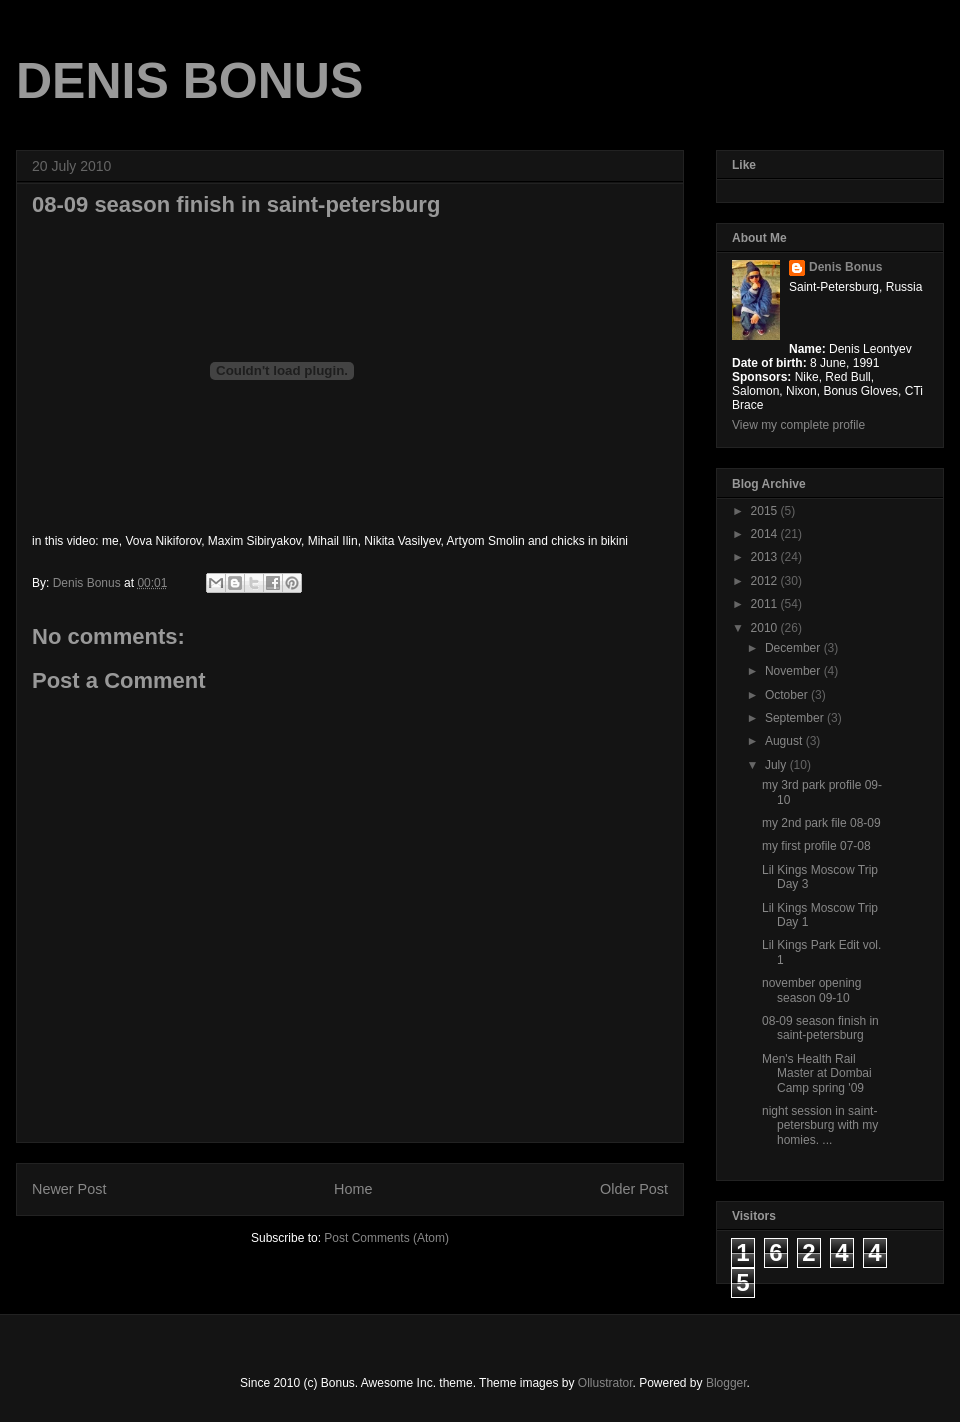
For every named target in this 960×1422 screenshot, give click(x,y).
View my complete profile (798, 425)
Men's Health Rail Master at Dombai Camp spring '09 (817, 1073)
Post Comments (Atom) (386, 1238)
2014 (766, 534)
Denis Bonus (845, 267)
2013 (766, 557)
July (777, 765)
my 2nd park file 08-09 (821, 823)
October (788, 695)
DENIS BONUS (189, 81)
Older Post (634, 1189)
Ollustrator (605, 1383)
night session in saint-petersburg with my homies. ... (820, 1125)
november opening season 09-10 (811, 990)
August (785, 741)
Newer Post (69, 1189)
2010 (766, 628)
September (796, 718)
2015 (766, 511)
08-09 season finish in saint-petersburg (820, 1028)
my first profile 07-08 (816, 846)
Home (353, 1189)
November (794, 671)
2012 (766, 581)
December (794, 648)
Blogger (726, 1383)
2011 (766, 604)
